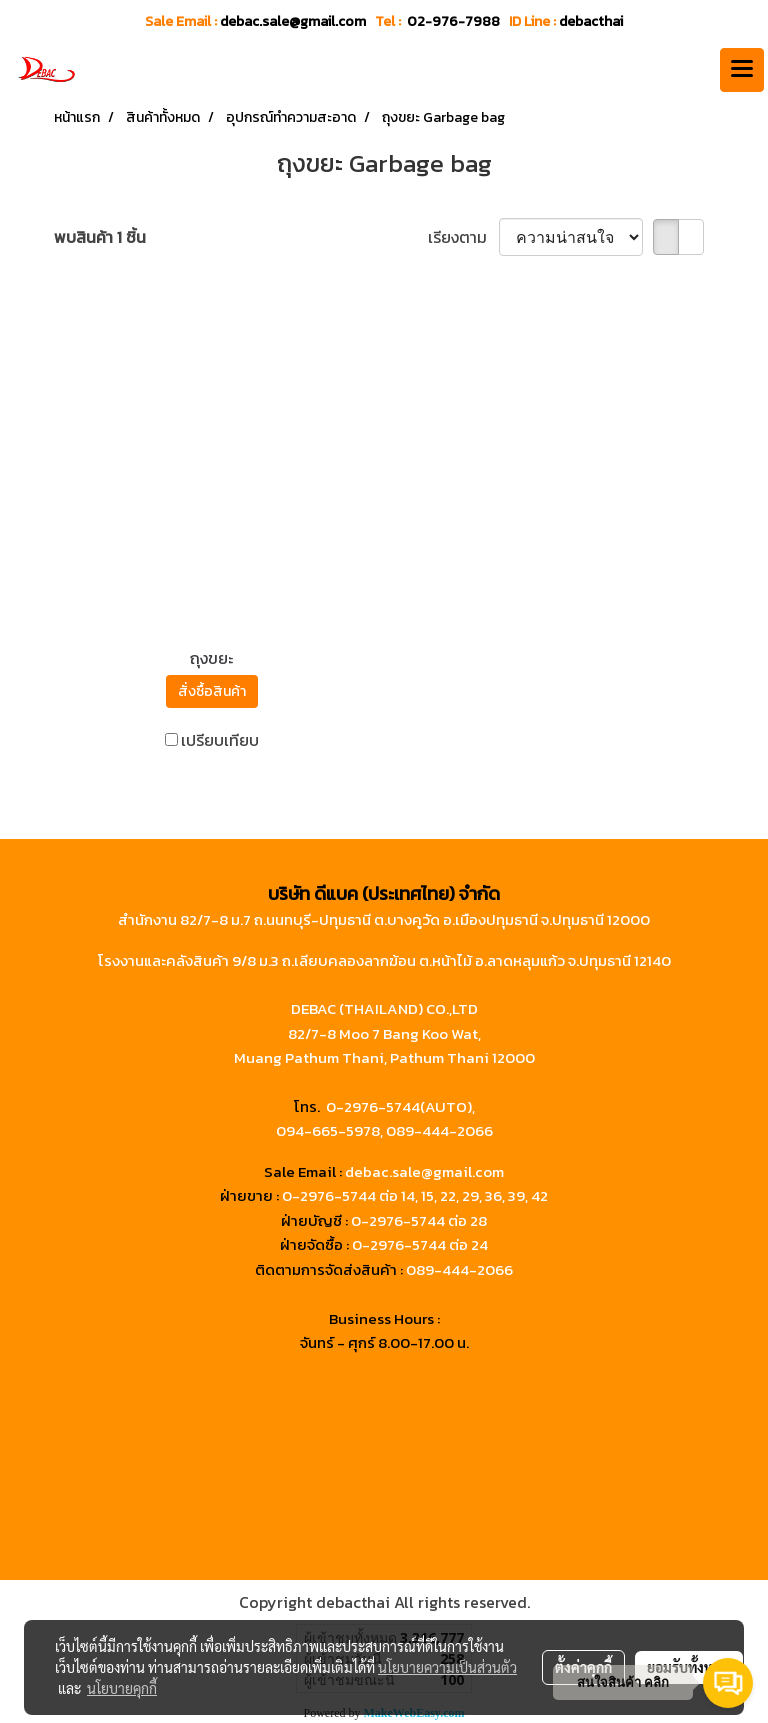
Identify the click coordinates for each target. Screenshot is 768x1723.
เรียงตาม (463, 237)
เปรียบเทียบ (220, 740)
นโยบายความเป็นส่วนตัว (447, 1667)
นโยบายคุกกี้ (122, 1688)
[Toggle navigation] (742, 70)
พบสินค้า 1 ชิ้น (100, 237)
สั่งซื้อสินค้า (212, 691)
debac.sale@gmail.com (424, 1171)
